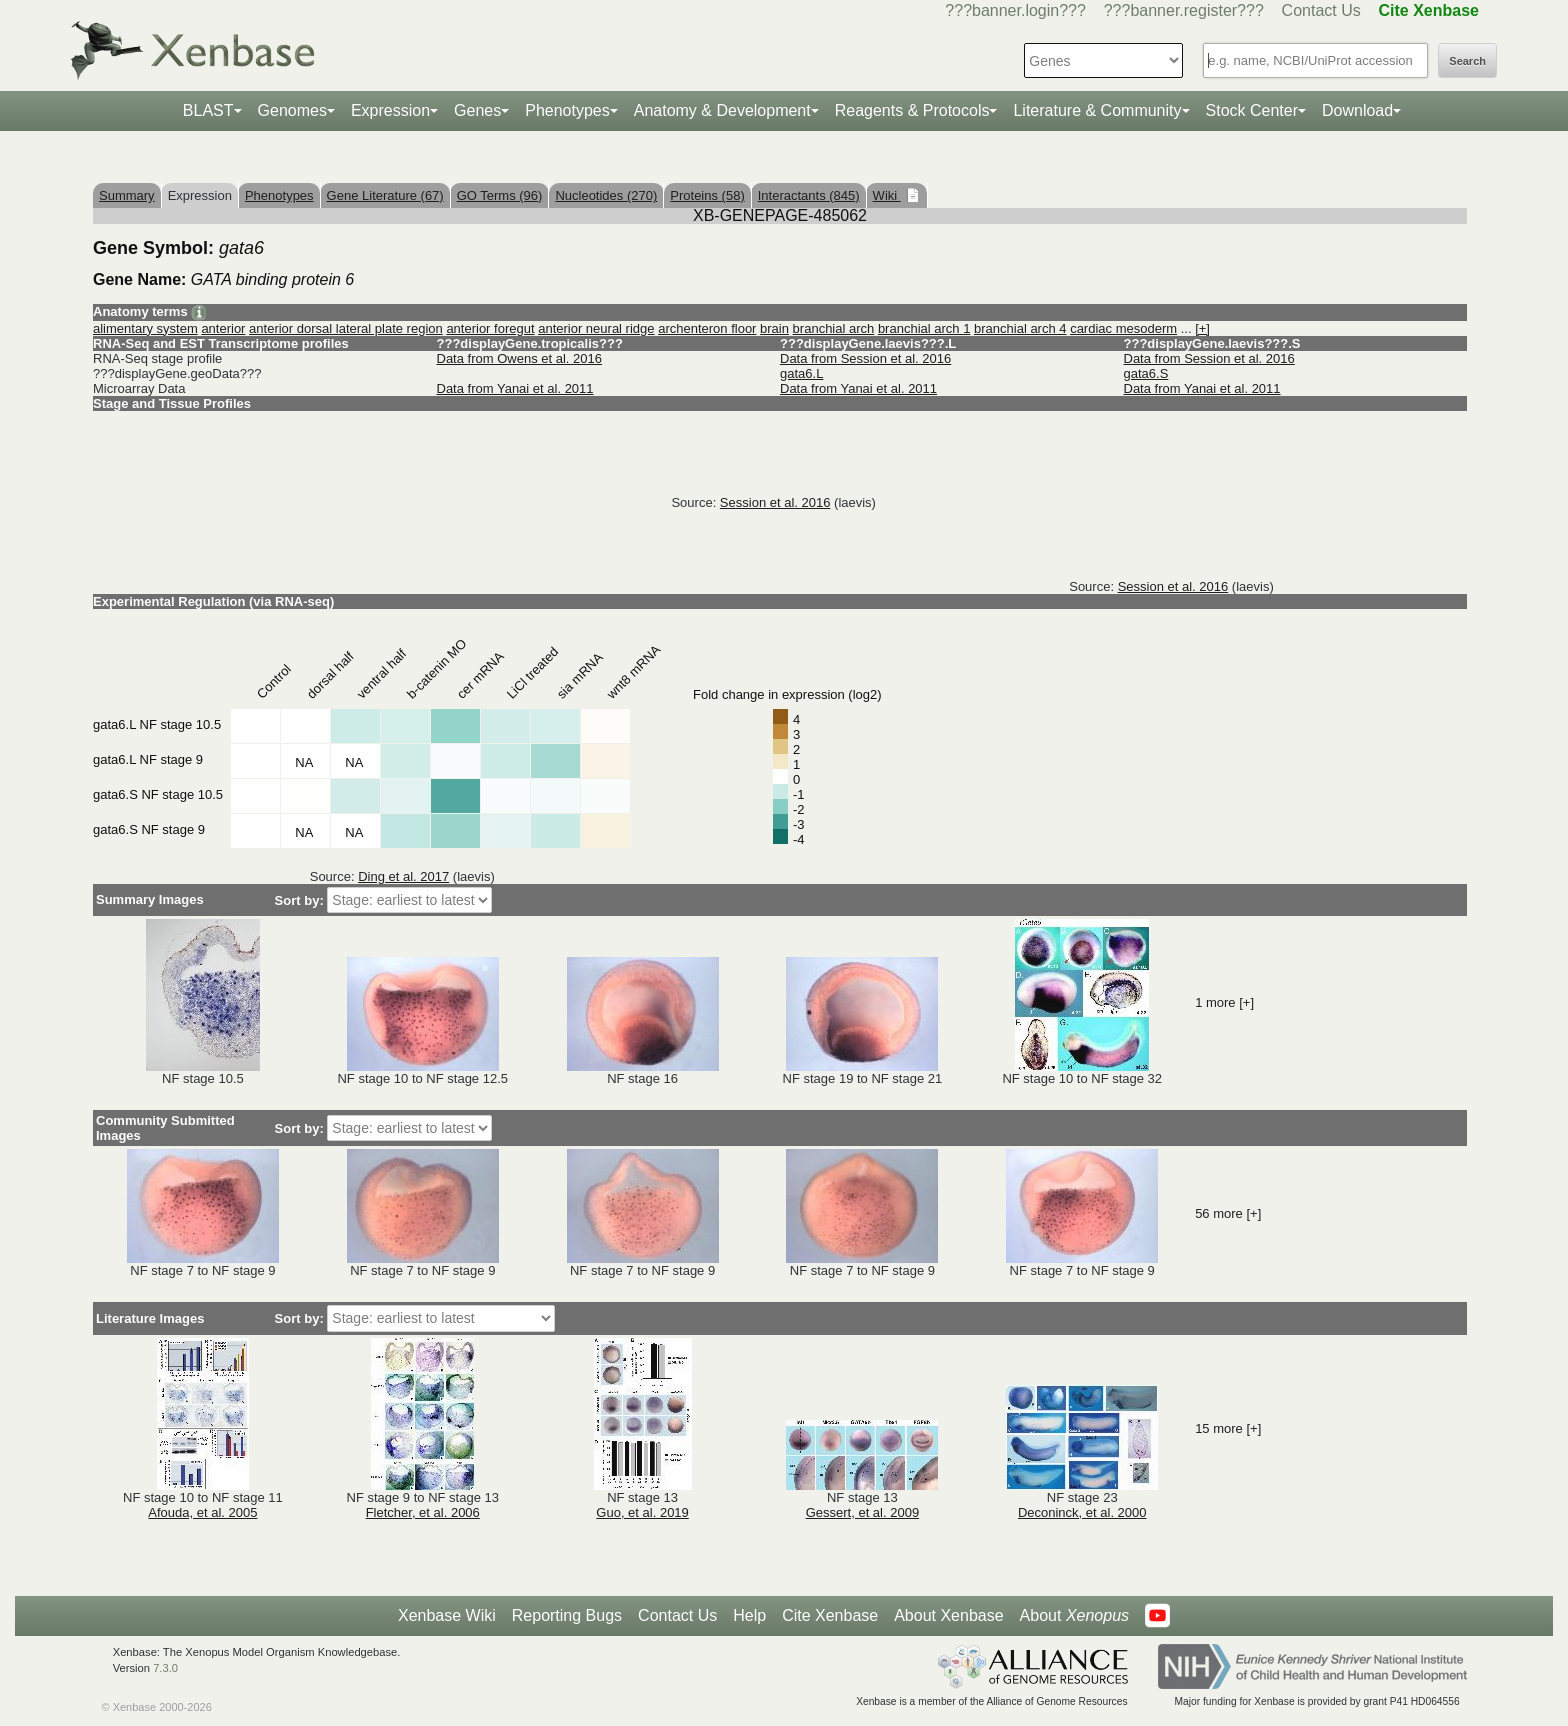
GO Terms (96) (500, 195)
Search (1467, 61)
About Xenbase (948, 1615)
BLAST (208, 110)
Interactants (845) (809, 195)
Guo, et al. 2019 (642, 1512)
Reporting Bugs (567, 1615)
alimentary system (145, 328)
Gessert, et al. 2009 (862, 1512)
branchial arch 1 (924, 328)
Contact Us (1321, 10)
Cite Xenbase (830, 1615)
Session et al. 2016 (775, 502)
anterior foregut (490, 328)
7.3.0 (165, 1668)
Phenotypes (567, 110)
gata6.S (1146, 373)
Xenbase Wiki (447, 1615)
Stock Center (1252, 110)
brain (774, 328)
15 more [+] (1228, 1428)
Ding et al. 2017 (403, 876)
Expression (390, 110)
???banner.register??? (1184, 10)
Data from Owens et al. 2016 (519, 358)
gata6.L (801, 373)
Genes (477, 110)
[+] (1202, 328)
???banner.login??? (1015, 10)
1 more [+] (1224, 1002)
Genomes (292, 110)
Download (1357, 110)
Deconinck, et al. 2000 (1082, 1512)
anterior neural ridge (596, 328)
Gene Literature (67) (385, 195)
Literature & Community (1097, 110)
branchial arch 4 (1020, 328)
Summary (127, 195)
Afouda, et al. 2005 (202, 1512)
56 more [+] (1228, 1213)
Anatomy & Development (722, 110)
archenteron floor (707, 328)
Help (749, 1615)
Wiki (887, 195)
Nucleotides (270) (606, 195)
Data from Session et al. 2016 (865, 358)
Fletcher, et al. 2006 (423, 1512)
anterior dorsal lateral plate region (346, 328)
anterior (223, 328)
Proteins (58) (707, 195)
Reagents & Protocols (912, 110)
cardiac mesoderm (1123, 328)
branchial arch (834, 328)
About (1074, 1616)
